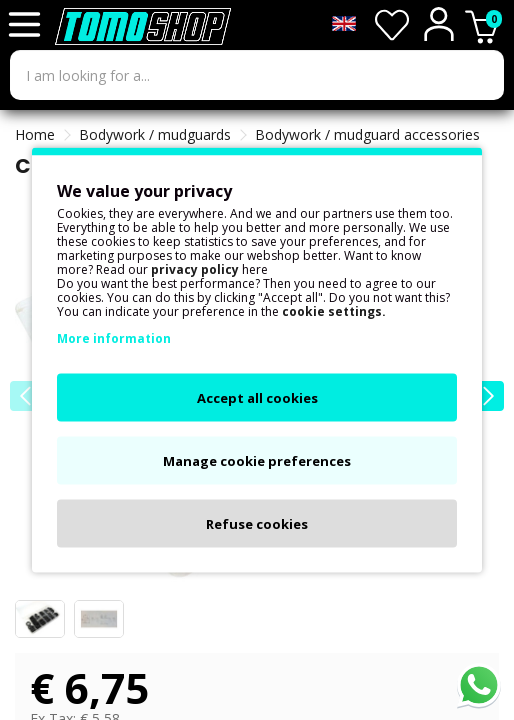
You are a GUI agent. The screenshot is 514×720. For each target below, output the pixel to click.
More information (114, 338)
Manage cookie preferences (257, 461)
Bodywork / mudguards (155, 134)
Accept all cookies (257, 398)
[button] (489, 396)
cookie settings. (334, 311)
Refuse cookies (257, 524)
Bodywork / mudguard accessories (367, 134)
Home (35, 134)
